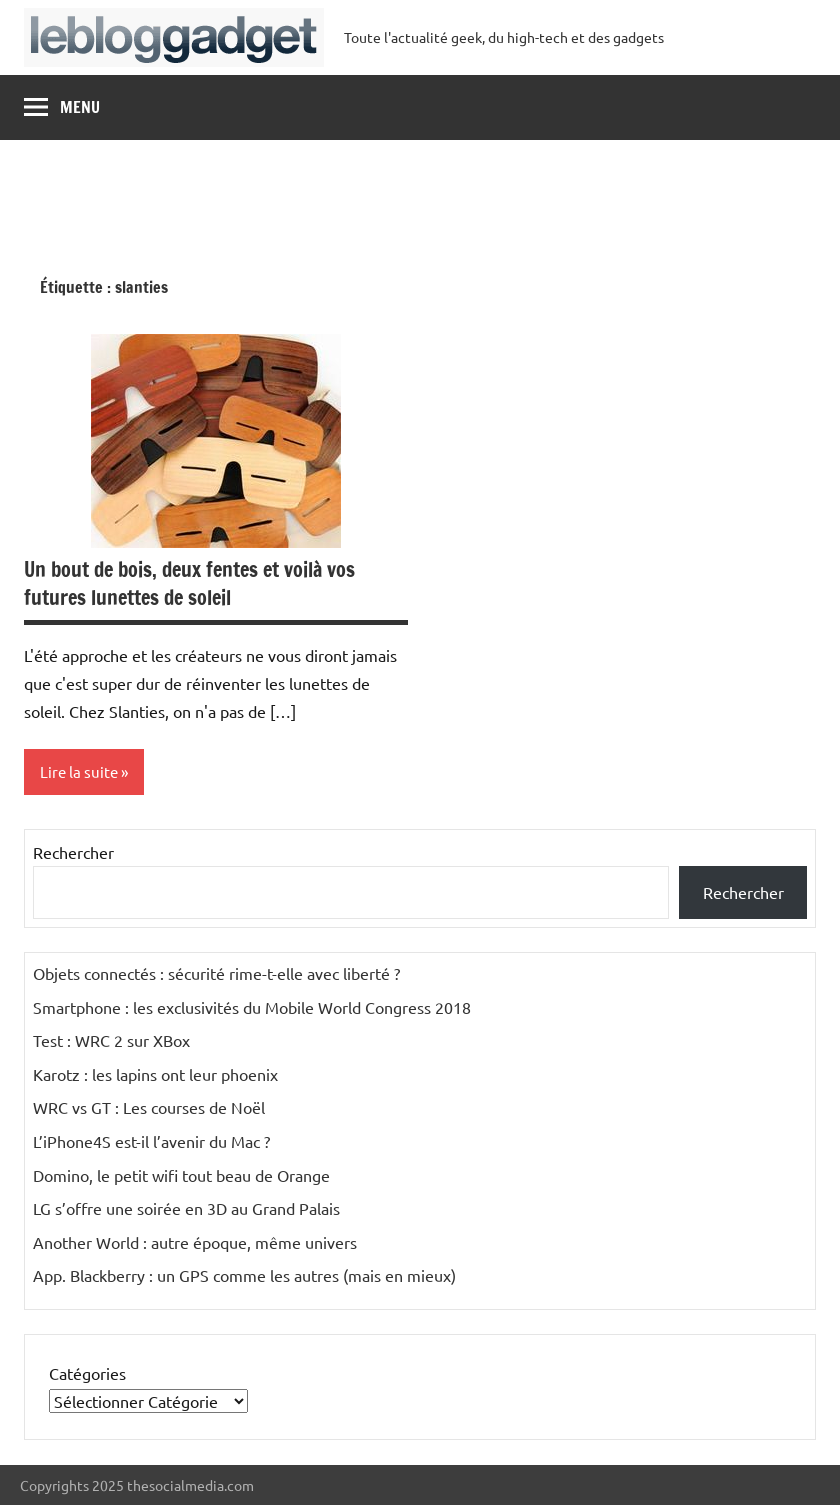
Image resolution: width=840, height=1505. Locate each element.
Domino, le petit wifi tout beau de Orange (181, 1175)
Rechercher (73, 852)
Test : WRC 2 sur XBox (111, 1040)
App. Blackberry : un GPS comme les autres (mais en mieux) (244, 1275)
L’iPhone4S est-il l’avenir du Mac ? (151, 1141)
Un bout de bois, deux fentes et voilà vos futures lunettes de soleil (189, 583)
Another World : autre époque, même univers (195, 1242)
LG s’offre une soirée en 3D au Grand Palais (186, 1208)
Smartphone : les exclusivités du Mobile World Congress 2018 (252, 1007)
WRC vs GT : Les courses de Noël (149, 1107)
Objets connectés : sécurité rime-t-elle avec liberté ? (216, 973)
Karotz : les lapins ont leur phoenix (155, 1074)
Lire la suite (79, 771)
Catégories (87, 1373)
